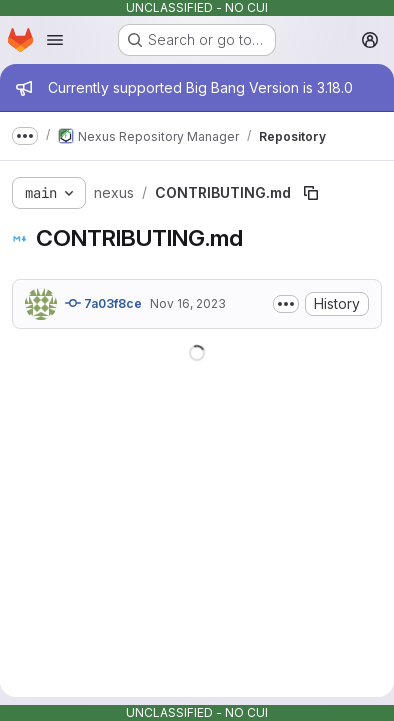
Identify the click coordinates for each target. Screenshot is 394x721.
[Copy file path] (311, 193)
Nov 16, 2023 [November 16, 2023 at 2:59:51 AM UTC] (188, 303)
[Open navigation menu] (55, 40)
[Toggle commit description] (286, 304)
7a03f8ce (103, 303)
